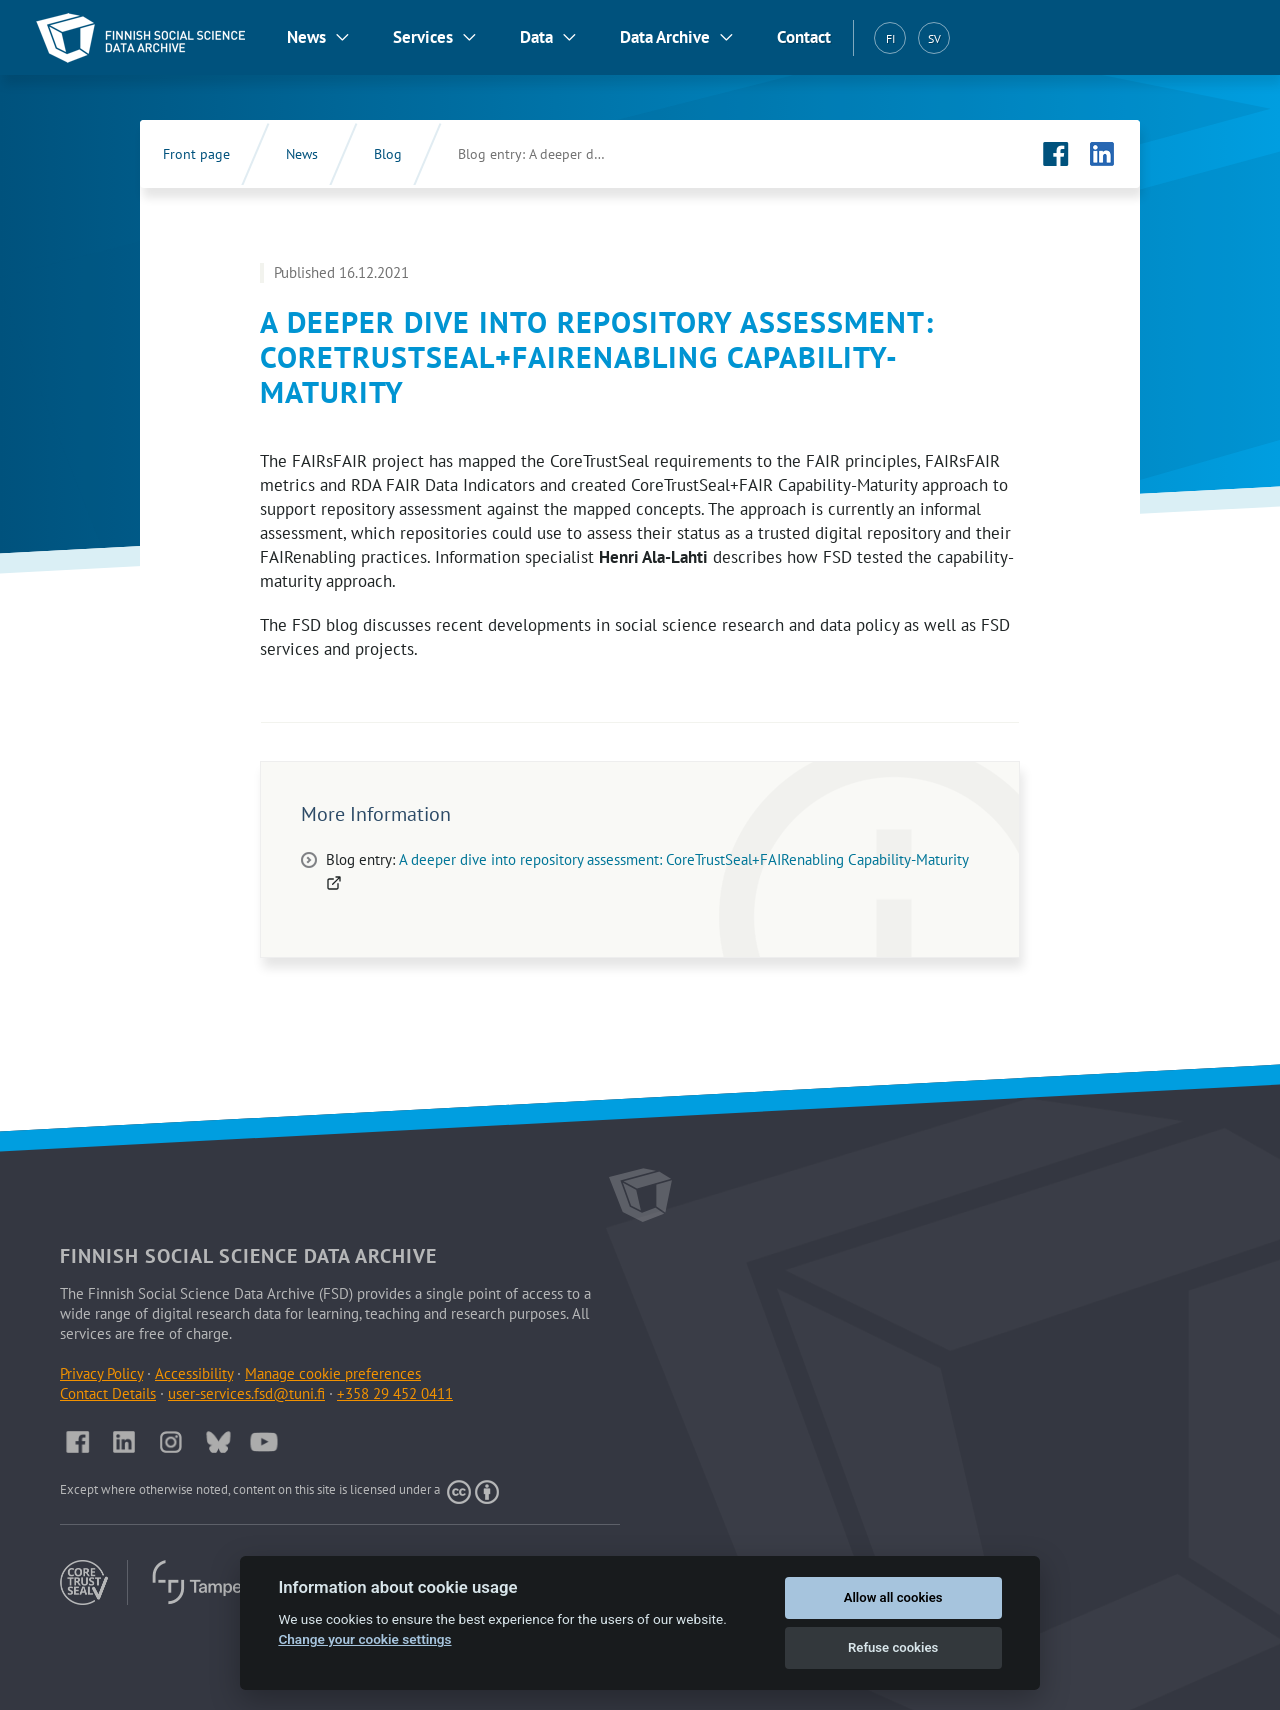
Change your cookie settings (364, 1639)
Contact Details (108, 1393)
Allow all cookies (893, 1597)
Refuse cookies (893, 1647)
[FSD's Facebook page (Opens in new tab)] (1056, 154)
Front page (196, 154)
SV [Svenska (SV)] (934, 38)
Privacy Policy (101, 1373)
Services (423, 37)
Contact (804, 37)
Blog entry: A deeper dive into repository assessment (553, 154)
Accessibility (194, 1373)
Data (536, 37)
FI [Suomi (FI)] (890, 38)
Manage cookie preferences (333, 1373)
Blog (388, 154)
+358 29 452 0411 (395, 1393)
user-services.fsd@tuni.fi (246, 1393)
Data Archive (665, 37)
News (306, 37)
